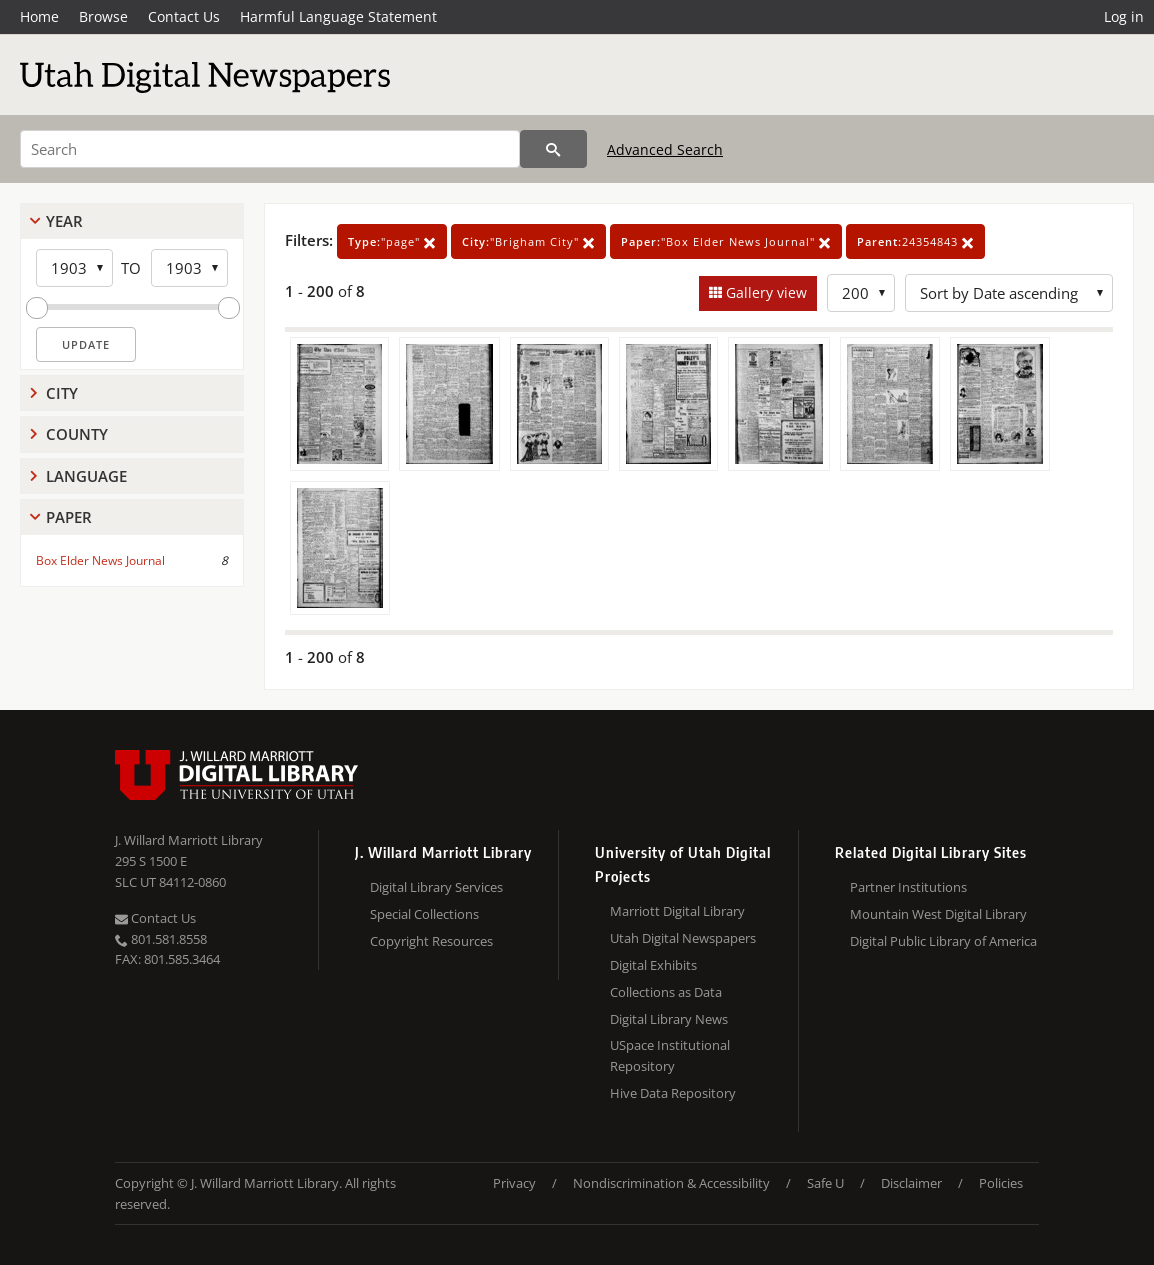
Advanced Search (665, 149)
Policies (1001, 1183)
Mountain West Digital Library (938, 914)
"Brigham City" (528, 241)
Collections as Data (666, 992)
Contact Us (184, 16)
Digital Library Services (436, 887)
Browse (103, 16)
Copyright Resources (431, 941)
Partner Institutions (908, 887)
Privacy (514, 1183)
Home (39, 16)
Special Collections (424, 914)
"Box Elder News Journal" (726, 241)
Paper (69, 517)
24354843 (915, 241)
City (62, 393)
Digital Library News (669, 1019)
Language (86, 476)
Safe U (825, 1183)
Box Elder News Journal (100, 560)
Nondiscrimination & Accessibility (671, 1183)
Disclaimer (911, 1183)
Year (64, 221)
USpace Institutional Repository (670, 1055)
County (77, 434)
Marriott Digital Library (677, 911)
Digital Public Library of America (943, 941)
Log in (1124, 16)
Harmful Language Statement (338, 16)
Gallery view (764, 292)
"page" (392, 241)
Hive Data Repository (673, 1093)
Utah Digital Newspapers (683, 938)
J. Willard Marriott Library (189, 840)
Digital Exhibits (653, 965)
